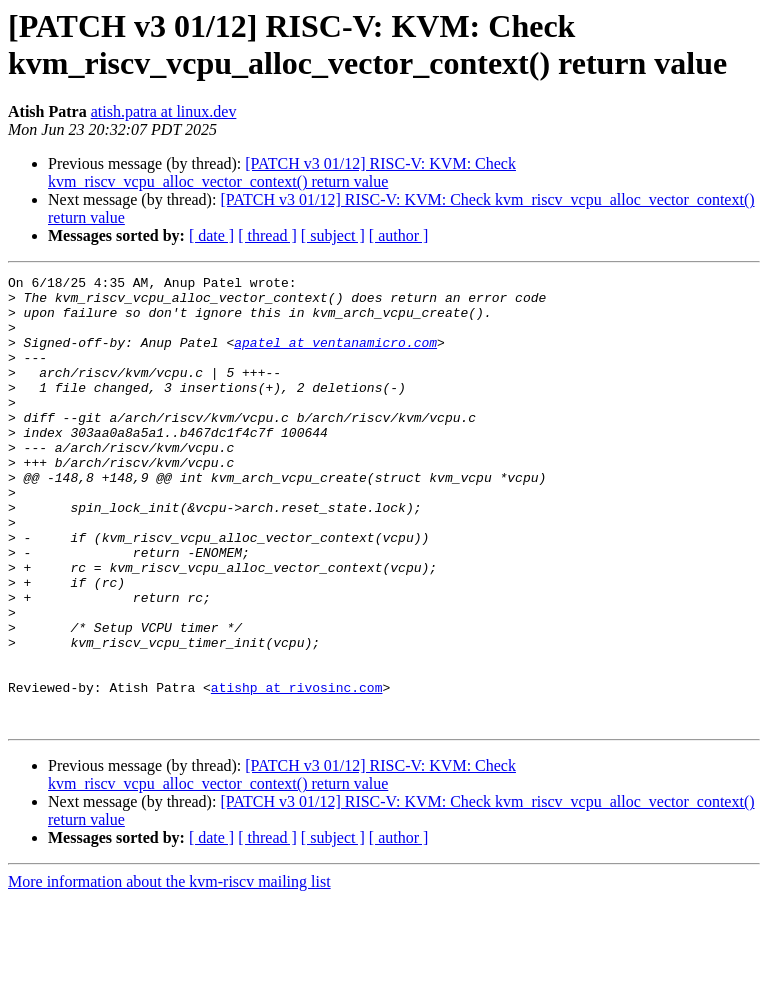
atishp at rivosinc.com (297, 771)
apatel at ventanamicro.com (335, 357)
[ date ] (211, 235)
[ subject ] (333, 235)
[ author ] (399, 235)
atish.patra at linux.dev (164, 111)
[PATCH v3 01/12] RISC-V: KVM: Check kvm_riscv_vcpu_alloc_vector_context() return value (282, 172)
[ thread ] (267, 235)
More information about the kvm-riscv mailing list (169, 971)
